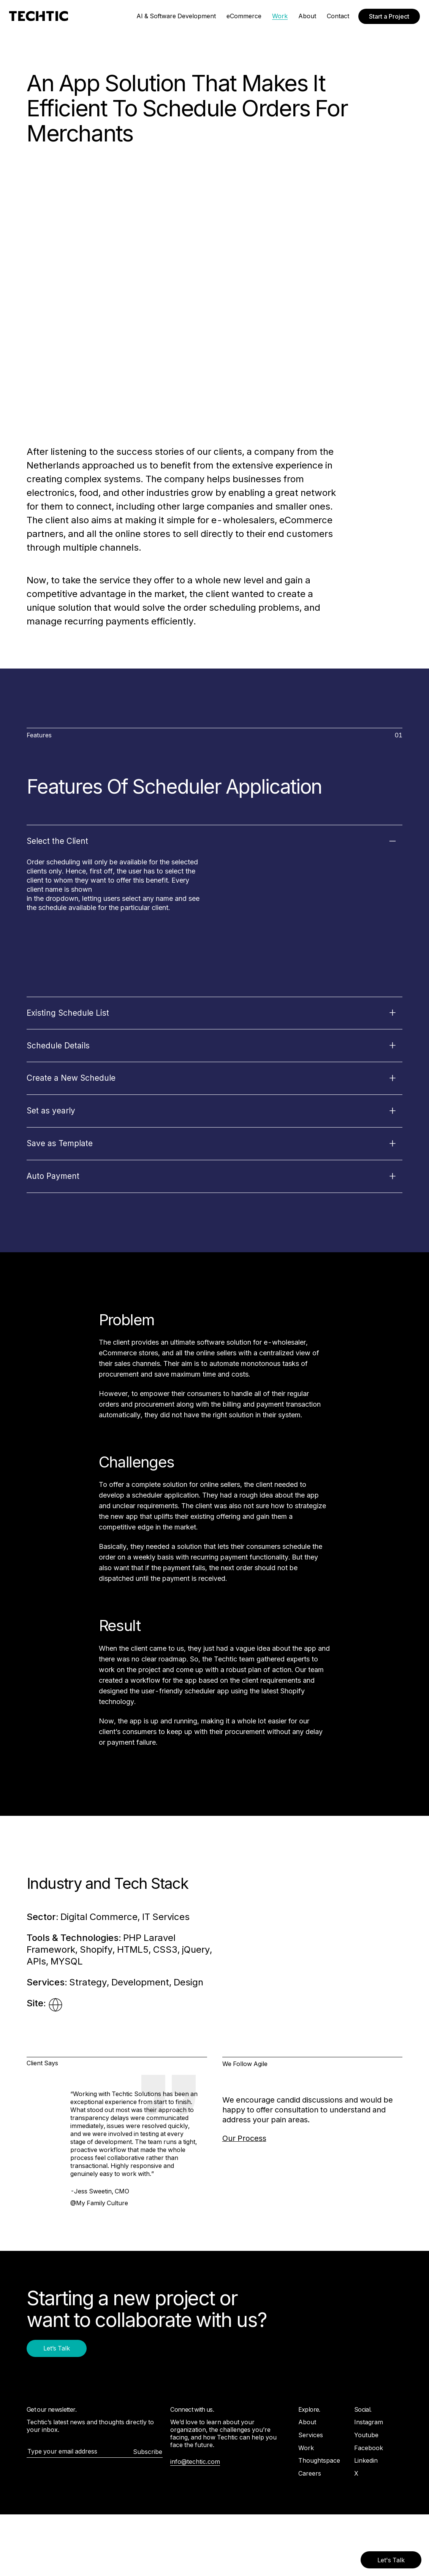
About (307, 16)
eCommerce (243, 16)
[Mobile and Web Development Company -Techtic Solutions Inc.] (38, 16)
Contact (338, 16)
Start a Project (389, 16)
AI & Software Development (176, 16)
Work (280, 16)
